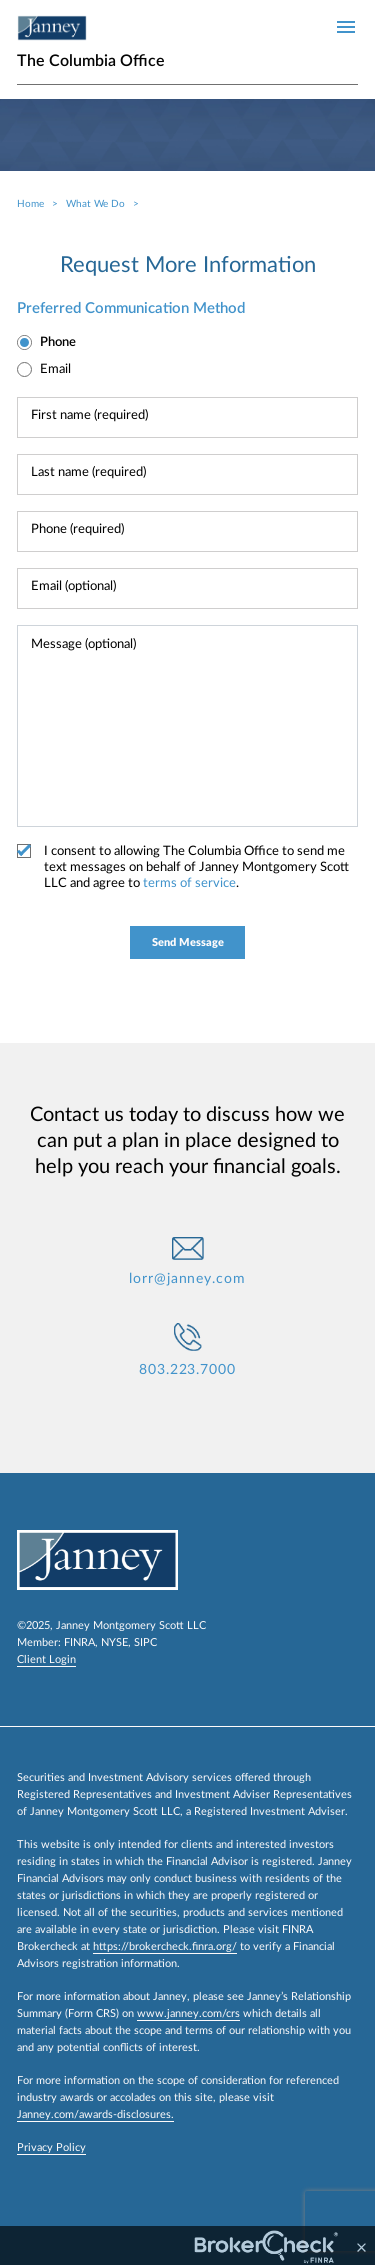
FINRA (79, 1642)
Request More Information (188, 265)
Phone (58, 342)
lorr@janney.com (187, 1279)
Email (55, 369)
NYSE (114, 1642)
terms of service (189, 883)
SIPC (145, 1642)
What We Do (95, 204)
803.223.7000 (187, 1370)
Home (30, 204)
